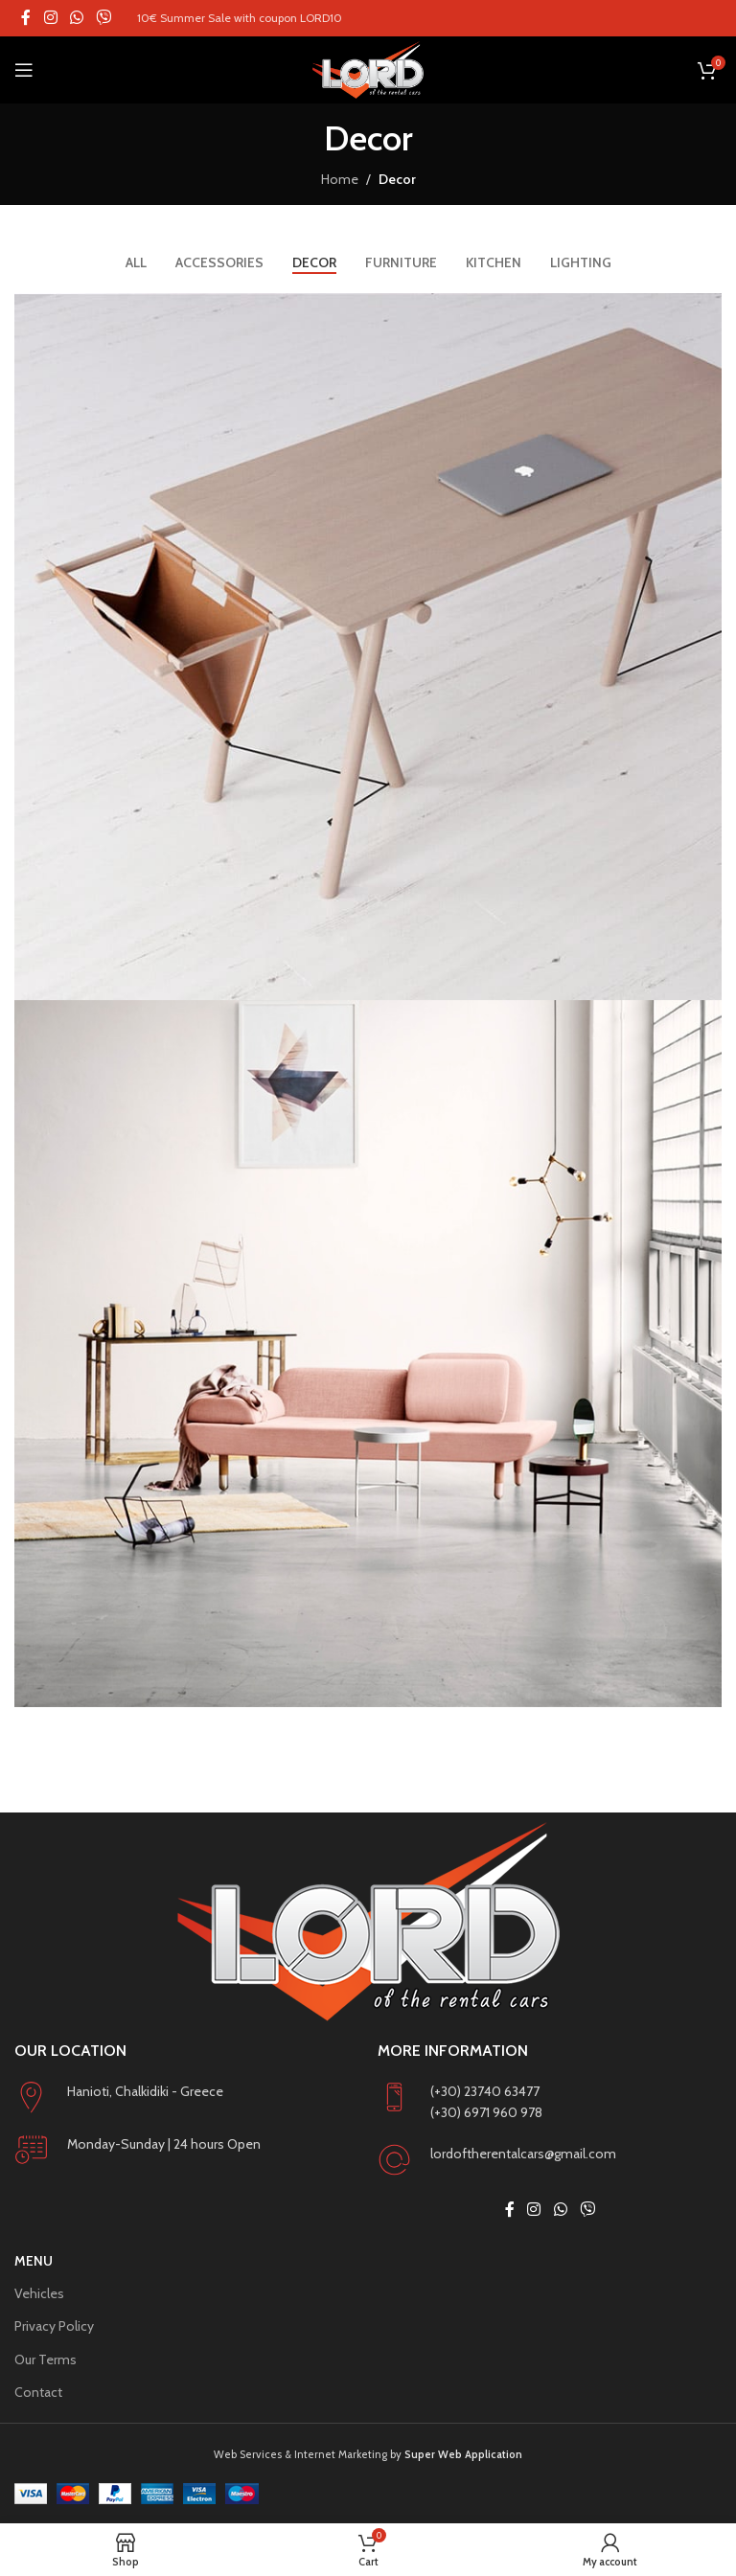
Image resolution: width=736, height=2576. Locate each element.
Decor (397, 179)
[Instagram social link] (50, 18)
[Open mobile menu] (24, 70)
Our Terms (45, 2359)
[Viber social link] (104, 18)
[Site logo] (367, 69)
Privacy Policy (54, 2326)
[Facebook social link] (25, 18)
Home (339, 179)
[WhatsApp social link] (76, 18)
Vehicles (39, 2293)
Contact (38, 2392)
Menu (33, 2260)
